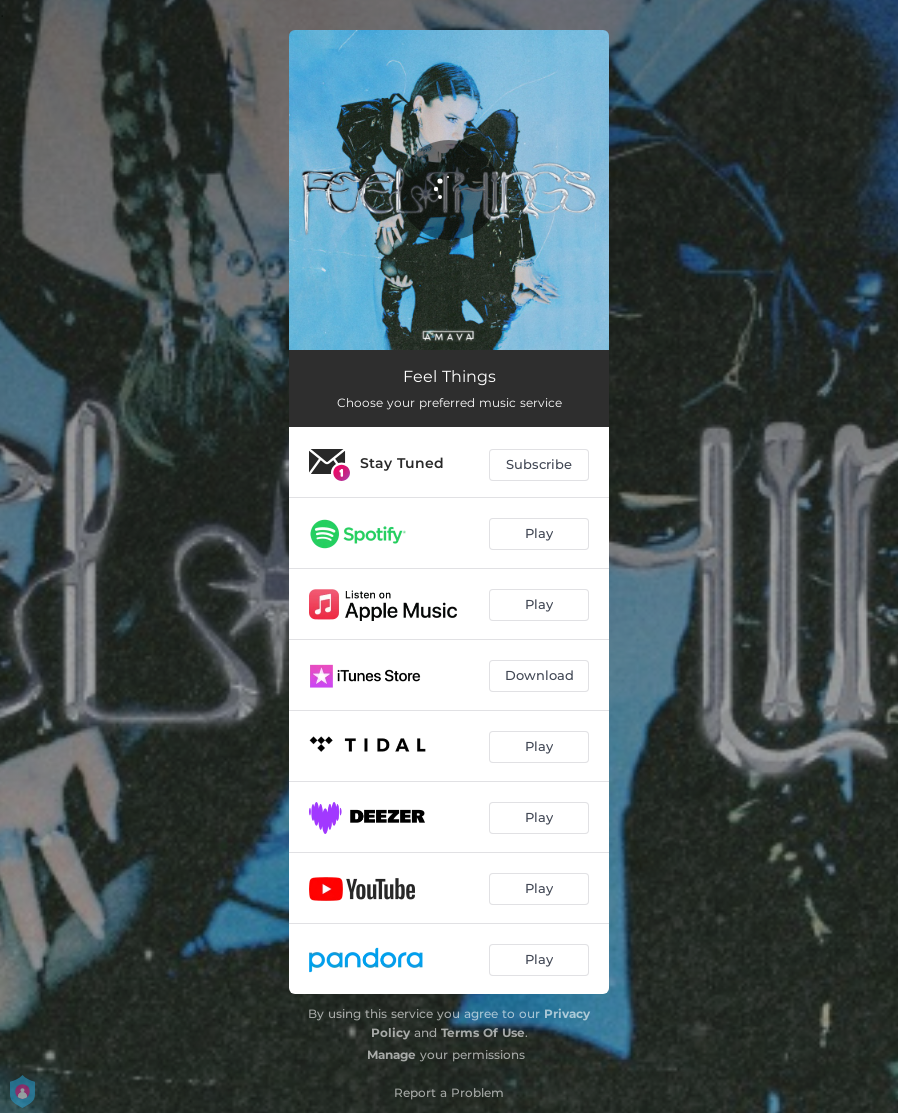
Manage (391, 1054)
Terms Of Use (483, 1032)
